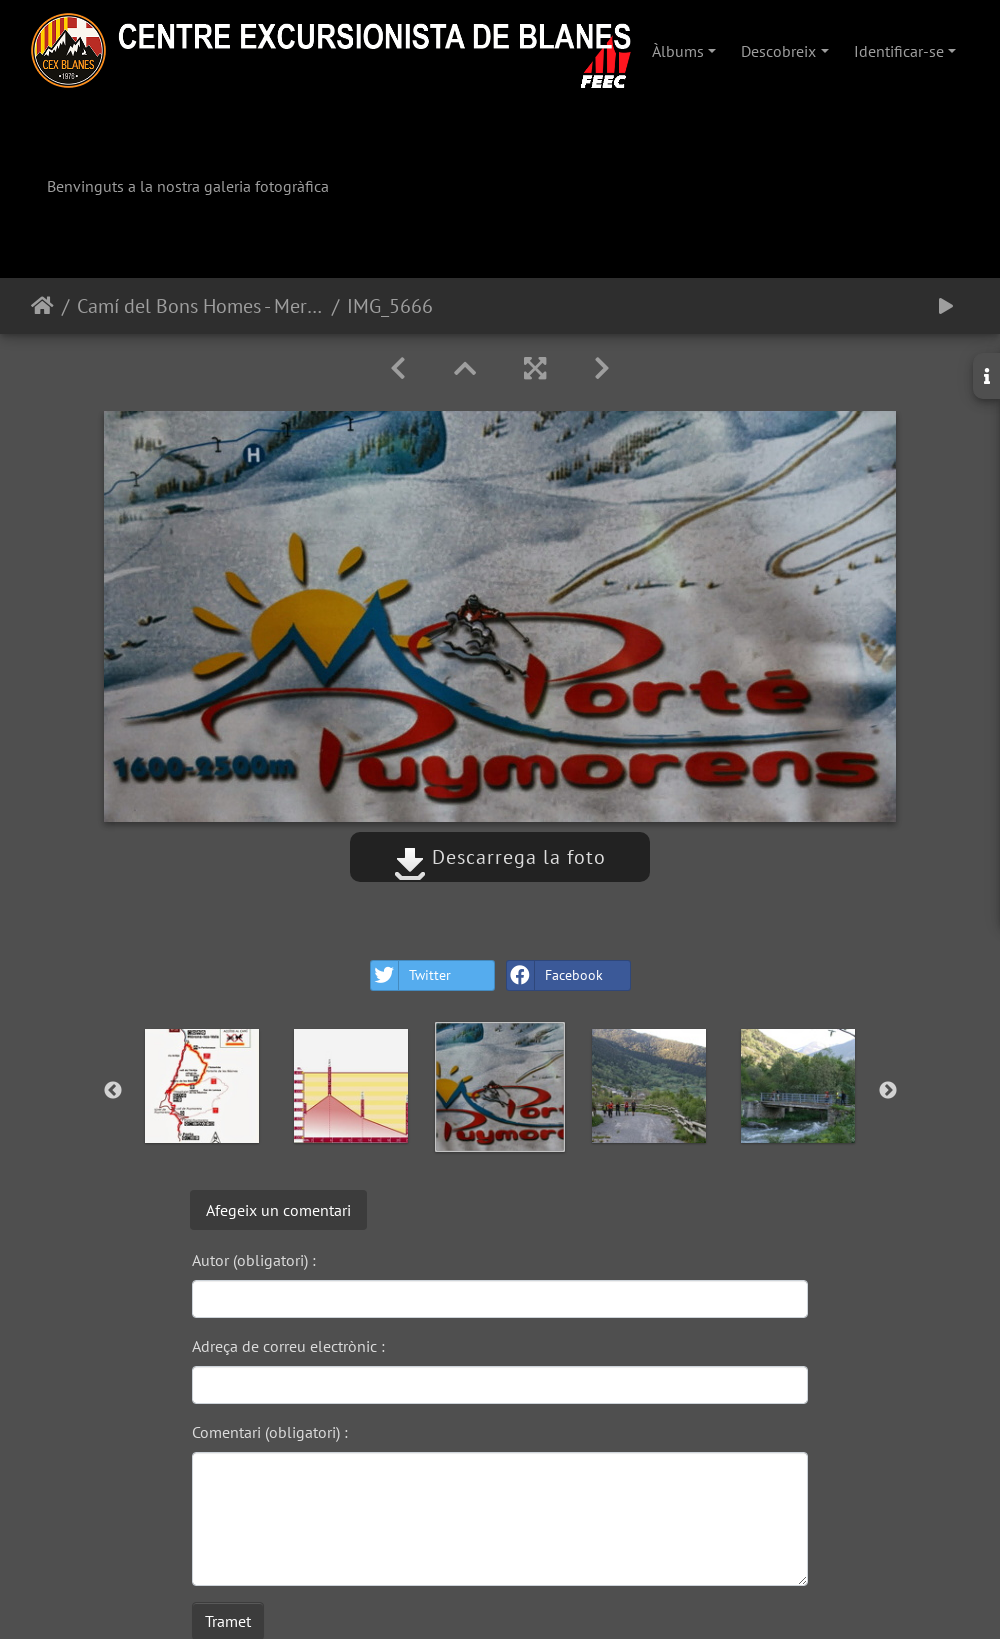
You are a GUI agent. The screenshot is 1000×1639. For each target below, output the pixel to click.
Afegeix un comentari (278, 1210)
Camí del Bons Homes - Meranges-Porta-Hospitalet (200, 306)
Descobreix (778, 51)
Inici (42, 306)
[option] (202, 1086)
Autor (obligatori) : (254, 1260)
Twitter (411, 975)
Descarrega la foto (500, 857)
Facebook (555, 975)
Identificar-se (899, 51)
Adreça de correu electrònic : (288, 1346)
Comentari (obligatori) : (270, 1432)
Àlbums (678, 51)
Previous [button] (113, 1091)
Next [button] (888, 1091)
